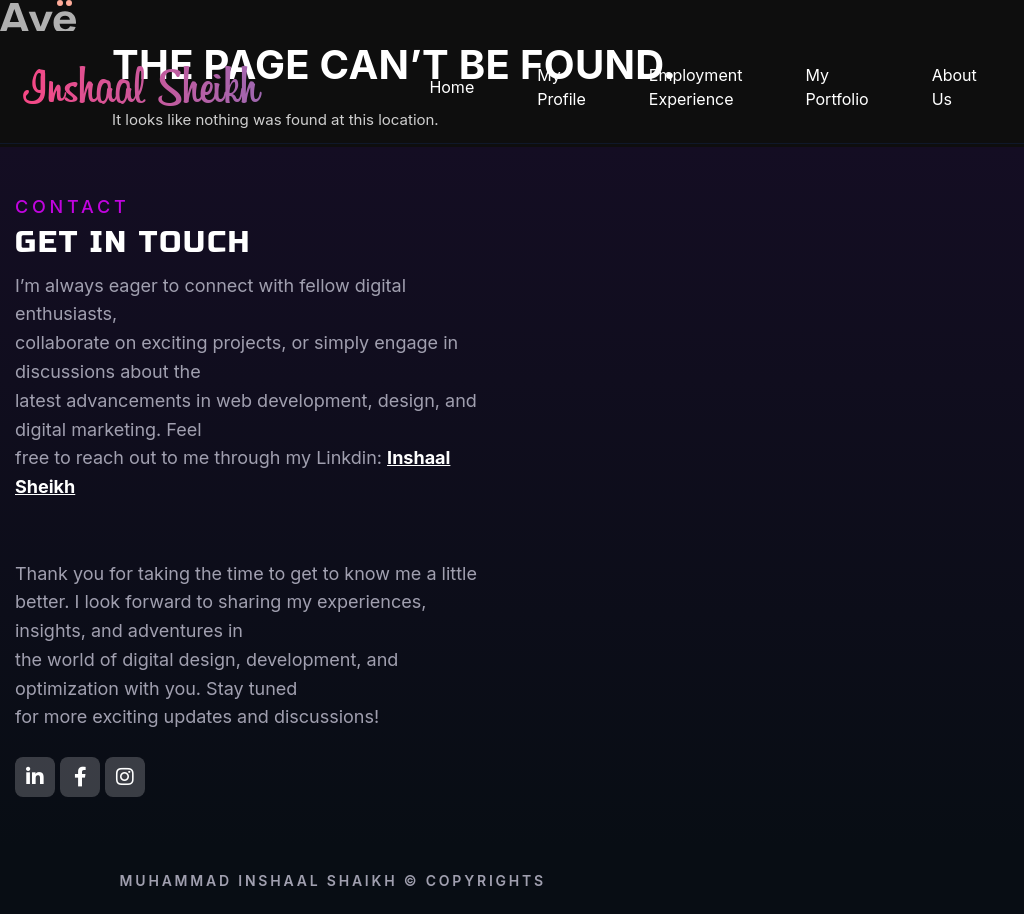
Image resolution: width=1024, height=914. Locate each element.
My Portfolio (836, 87)
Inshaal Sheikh (141, 92)
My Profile (561, 87)
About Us (954, 87)
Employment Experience (696, 87)
